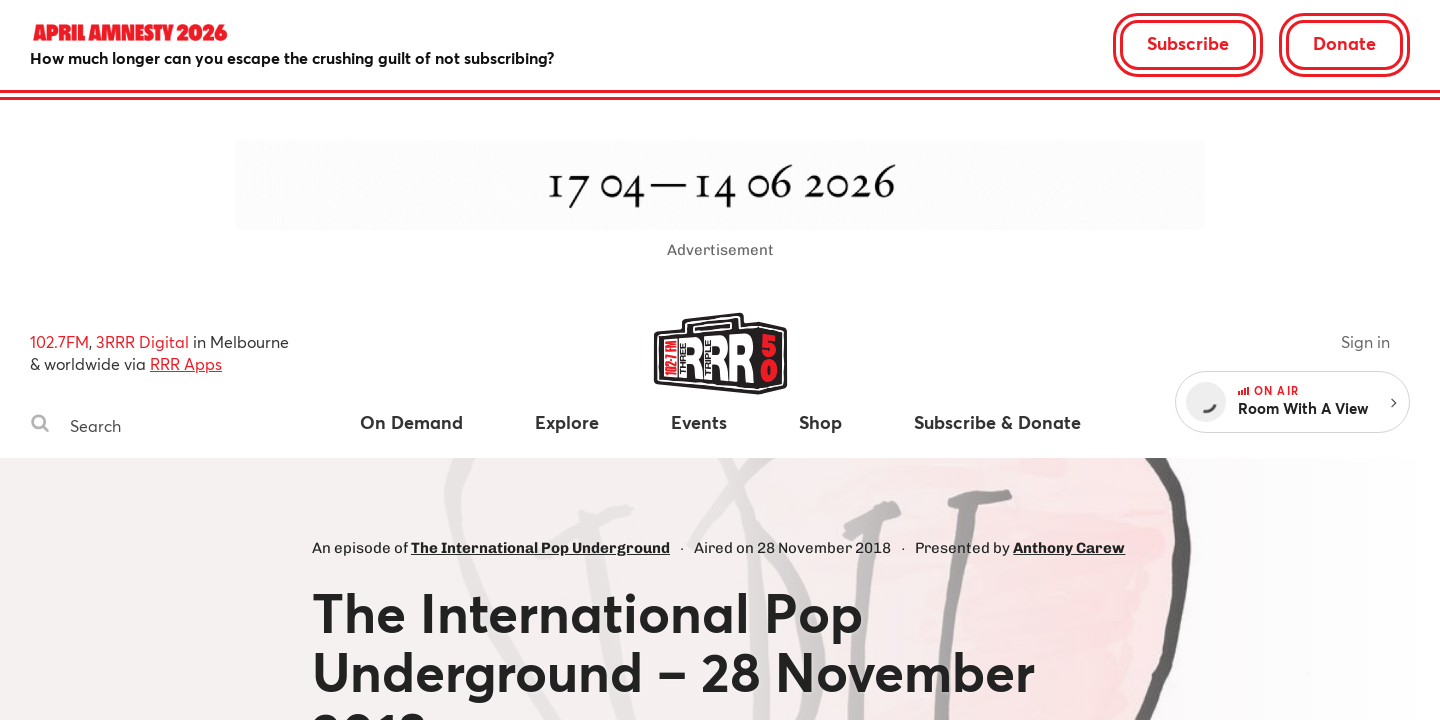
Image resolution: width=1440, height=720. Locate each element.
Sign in (1365, 341)
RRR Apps (186, 363)
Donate (1344, 43)
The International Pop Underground (540, 548)
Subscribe (1188, 43)
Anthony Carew (1069, 548)
